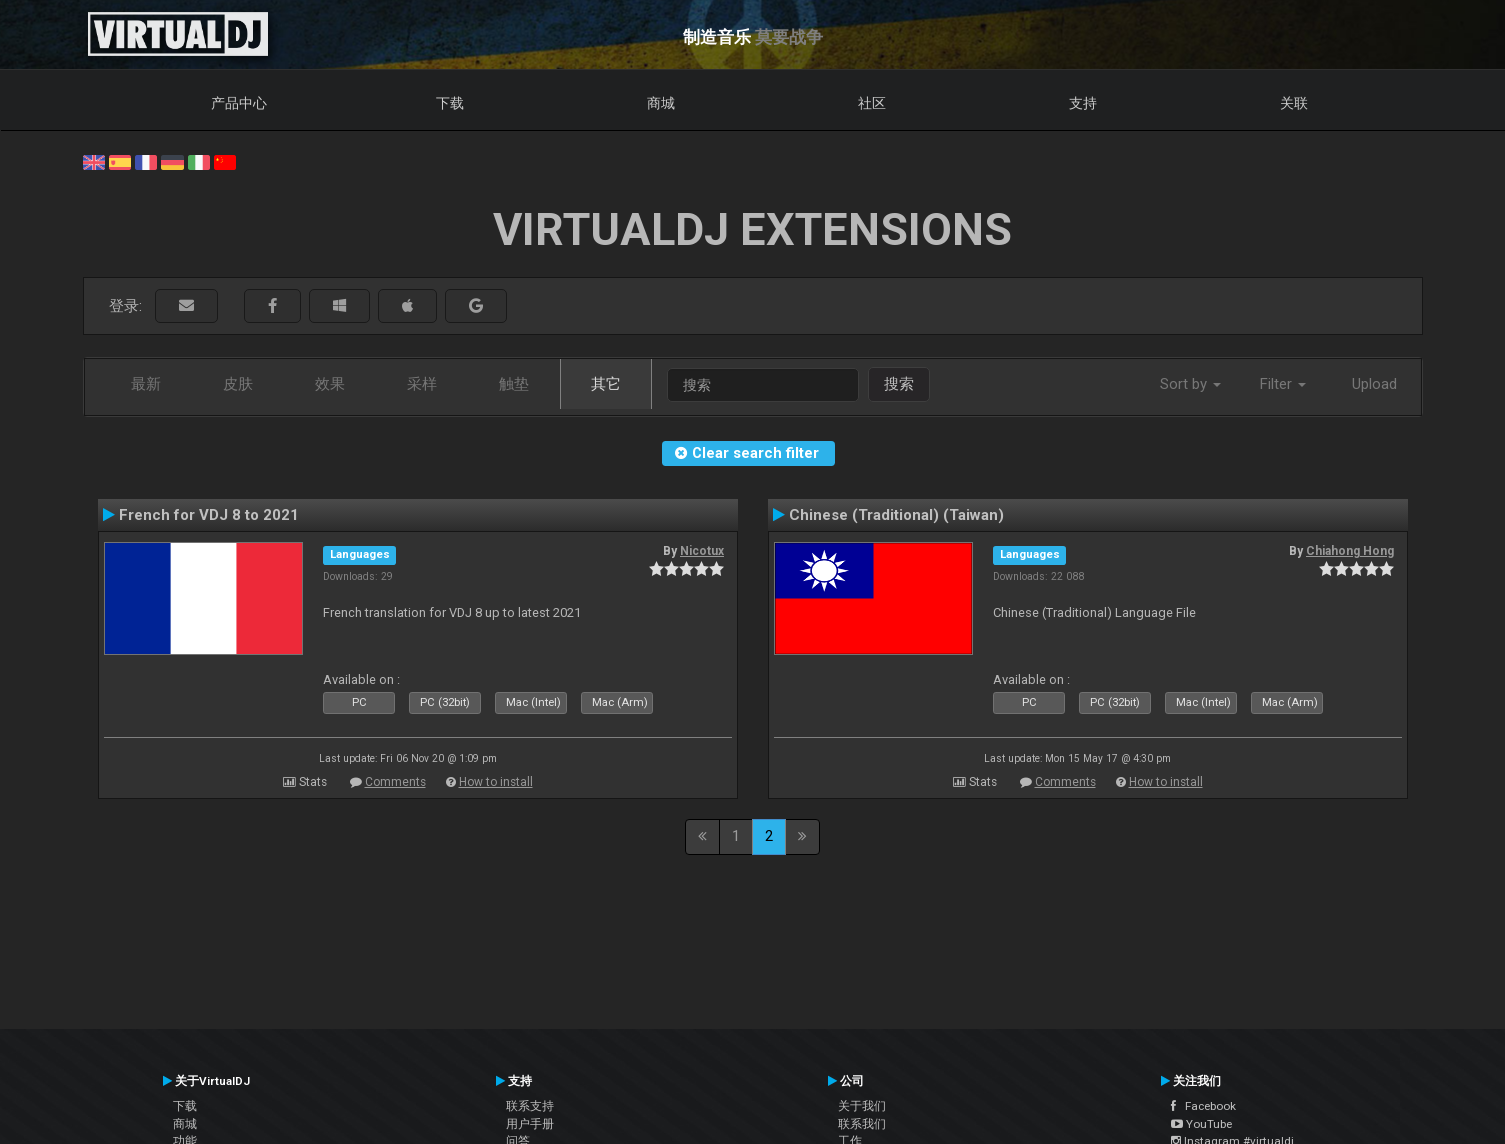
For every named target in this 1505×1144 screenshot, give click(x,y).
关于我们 (862, 1106)
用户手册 (530, 1124)
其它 (606, 384)
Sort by (1190, 384)
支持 (1083, 103)
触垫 (514, 384)
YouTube (1201, 1124)
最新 (146, 384)
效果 (330, 384)
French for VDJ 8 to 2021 (209, 515)
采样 (422, 384)
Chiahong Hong (1350, 551)
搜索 (899, 384)
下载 (450, 103)
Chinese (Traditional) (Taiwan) (896, 515)
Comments (395, 782)
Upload (1374, 384)
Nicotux (702, 551)
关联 (1294, 103)
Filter (1283, 384)
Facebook (1203, 1106)
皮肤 (238, 384)
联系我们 (862, 1124)
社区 (872, 103)
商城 (661, 103)
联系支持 (530, 1106)
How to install (496, 782)
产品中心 (239, 103)
